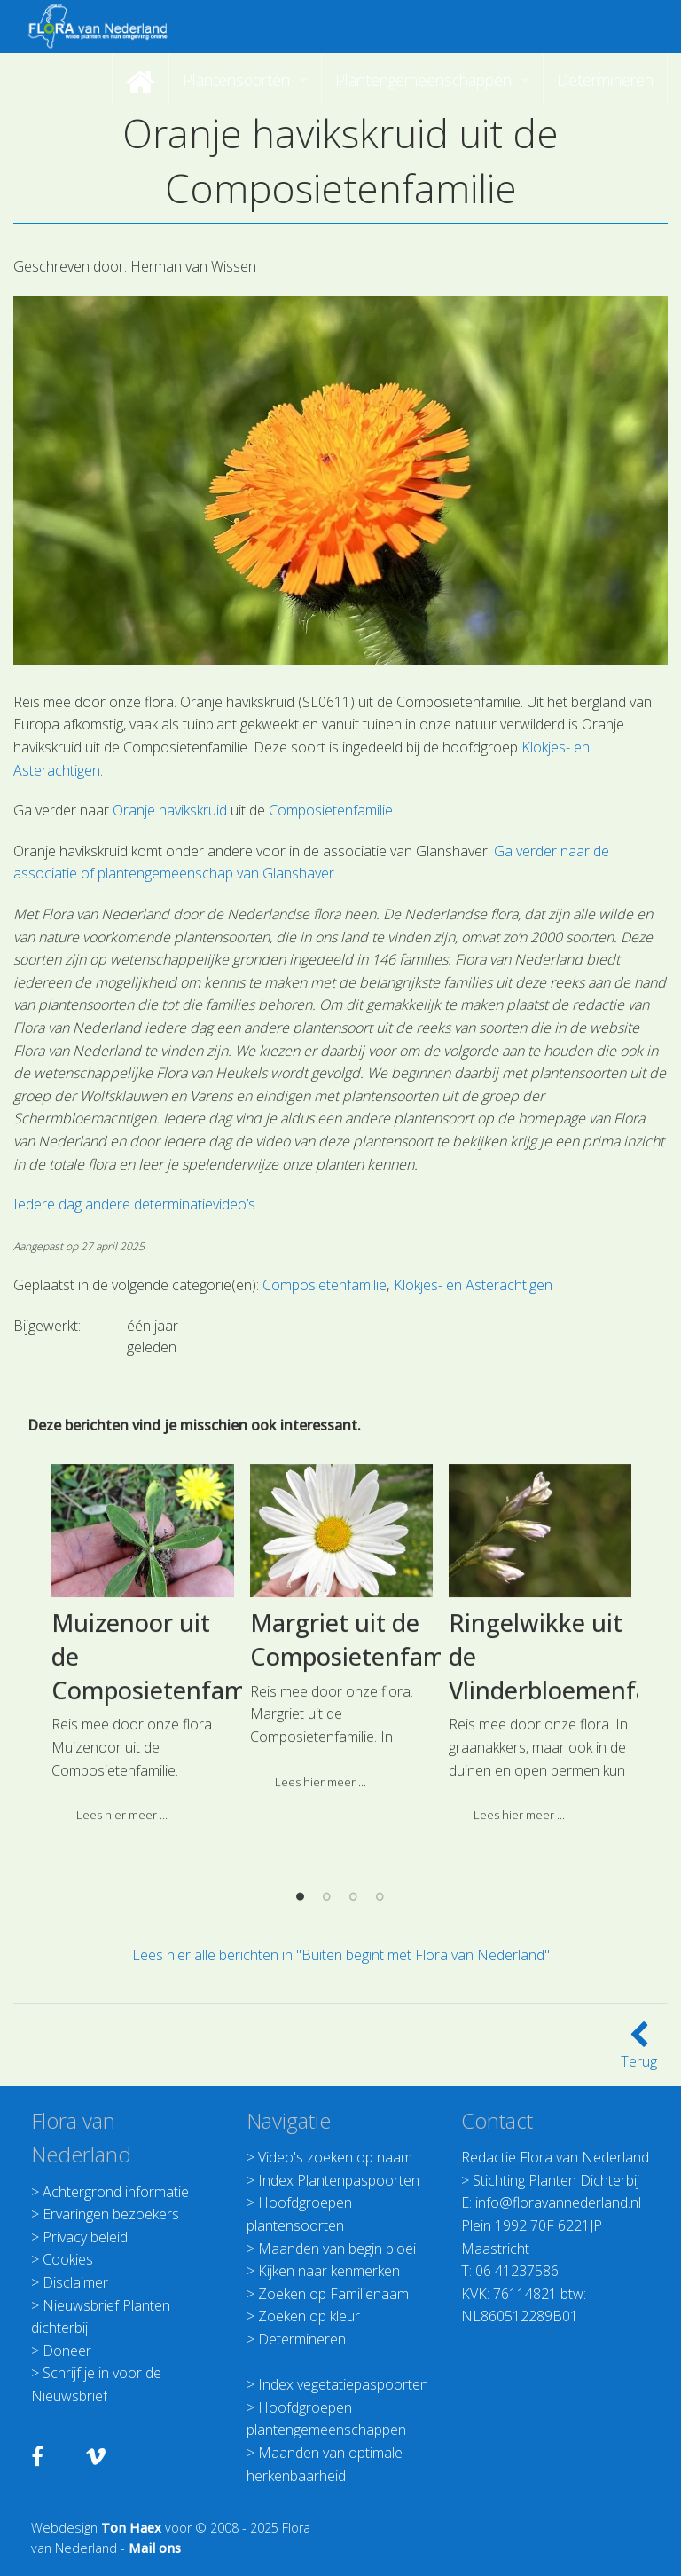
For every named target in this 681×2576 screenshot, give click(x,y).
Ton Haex (131, 2527)
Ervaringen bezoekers (111, 2214)
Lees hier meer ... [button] (320, 1902)
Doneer (67, 2350)
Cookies (68, 2259)
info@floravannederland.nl (558, 2202)
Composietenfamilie (331, 810)
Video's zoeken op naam (335, 2157)
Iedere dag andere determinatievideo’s (134, 1204)
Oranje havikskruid (172, 810)
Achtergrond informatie (116, 2192)
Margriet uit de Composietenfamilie (363, 1761)
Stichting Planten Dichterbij (556, 2180)
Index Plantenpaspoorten (338, 2180)
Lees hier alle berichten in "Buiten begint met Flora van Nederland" (341, 1955)
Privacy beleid (85, 2237)
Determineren (302, 2339)
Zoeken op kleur (309, 2316)
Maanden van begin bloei (337, 2248)
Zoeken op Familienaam (333, 2294)
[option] (142, 1771)
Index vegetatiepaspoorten (343, 2384)
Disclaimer (75, 2282)
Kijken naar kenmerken (329, 2271)
